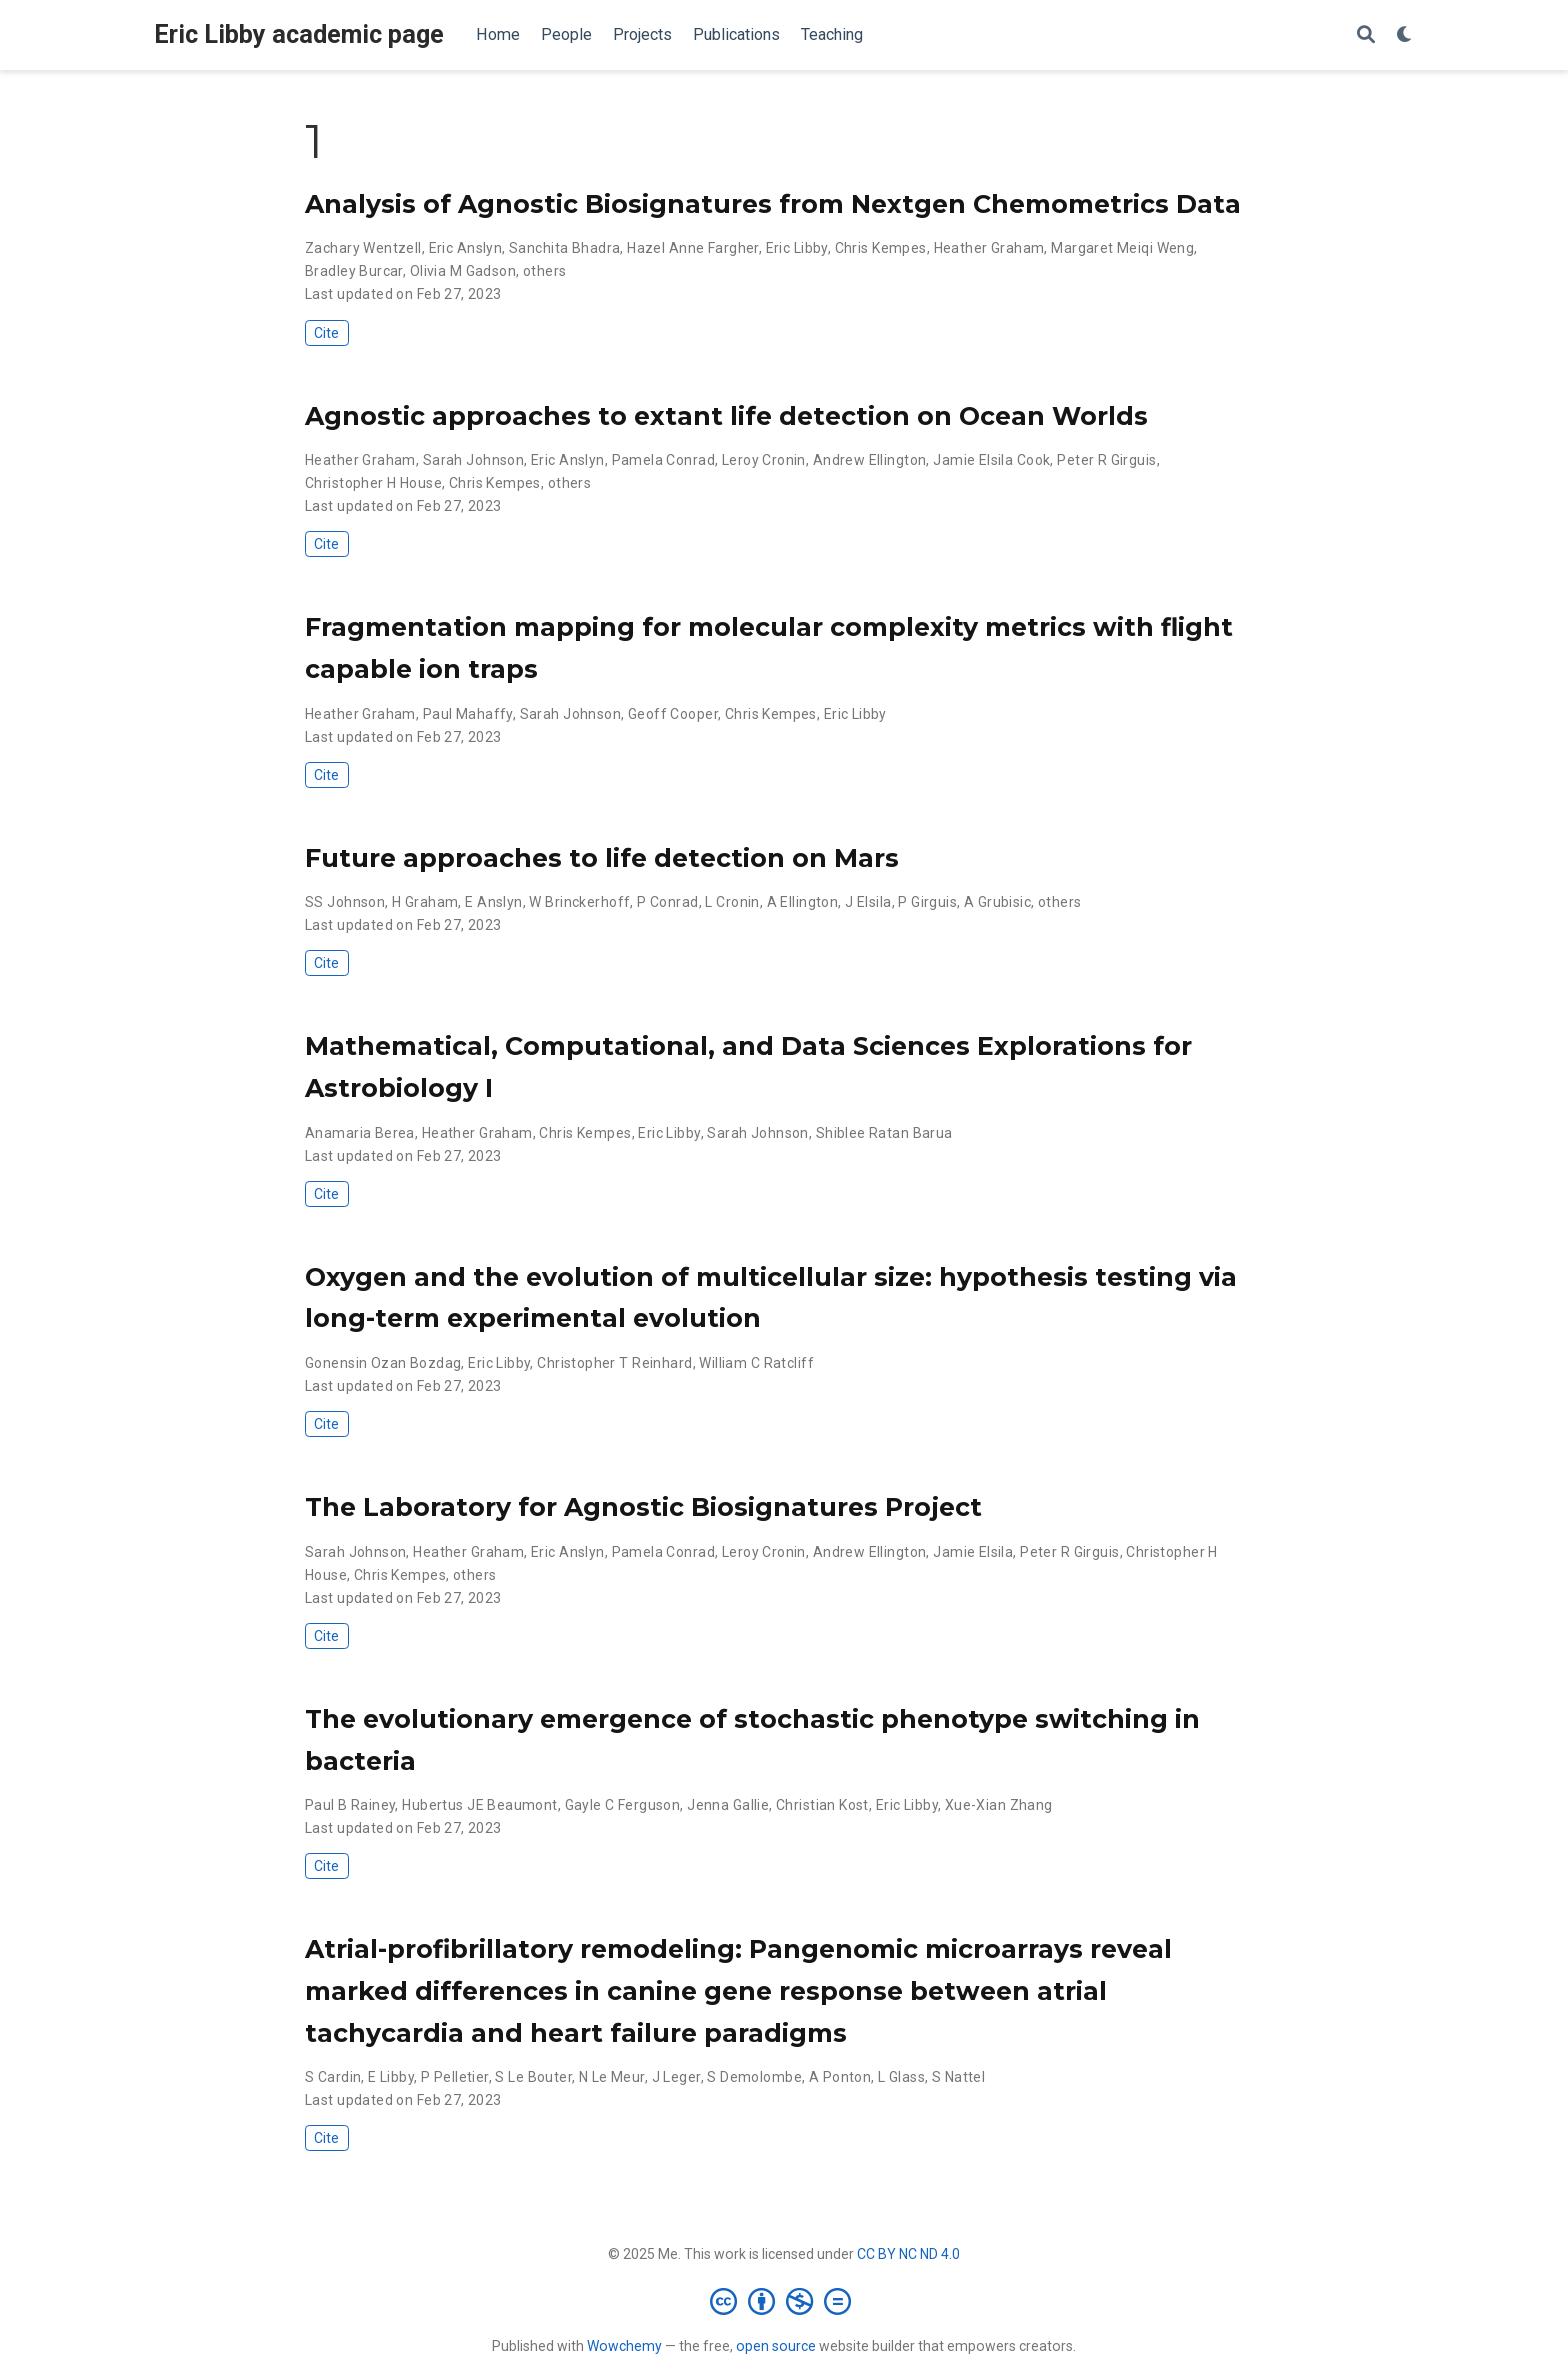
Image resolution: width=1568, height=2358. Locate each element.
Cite (326, 333)
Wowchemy (624, 2346)
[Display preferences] (1405, 35)
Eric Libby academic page (299, 34)
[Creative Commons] (784, 2301)
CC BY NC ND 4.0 (908, 2254)
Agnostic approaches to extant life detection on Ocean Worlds (726, 416)
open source (776, 2346)
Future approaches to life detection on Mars (602, 858)
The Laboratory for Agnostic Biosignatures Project (643, 1507)
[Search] (1366, 35)
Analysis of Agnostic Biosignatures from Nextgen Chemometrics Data (773, 204)
